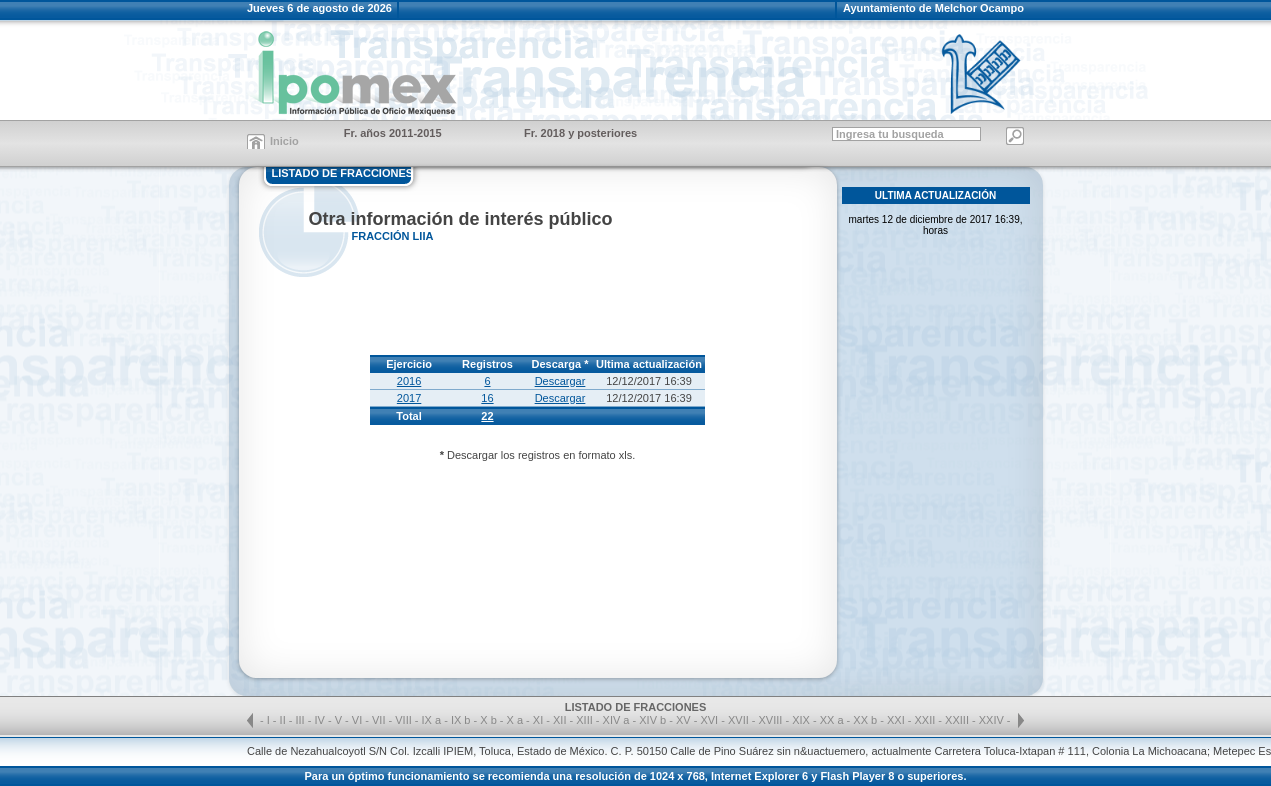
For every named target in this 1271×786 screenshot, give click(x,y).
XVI (710, 720)
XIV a (616, 720)
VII (380, 720)
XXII (927, 720)
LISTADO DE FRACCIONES (343, 173)
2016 (409, 381)
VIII (405, 720)
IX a (432, 720)
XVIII (772, 720)
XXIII (958, 720)
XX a (832, 720)
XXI (897, 720)
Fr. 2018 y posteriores (580, 133)
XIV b (652, 720)
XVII (740, 720)
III (302, 720)
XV (685, 720)
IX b (461, 720)
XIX (802, 720)
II (284, 720)
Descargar (560, 381)
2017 (409, 398)
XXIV (993, 720)
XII (561, 720)
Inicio (284, 141)
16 (487, 398)
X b (488, 720)
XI (539, 720)
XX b (865, 720)
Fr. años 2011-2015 (393, 133)
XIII (586, 720)
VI (358, 720)
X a (515, 720)
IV (320, 720)
